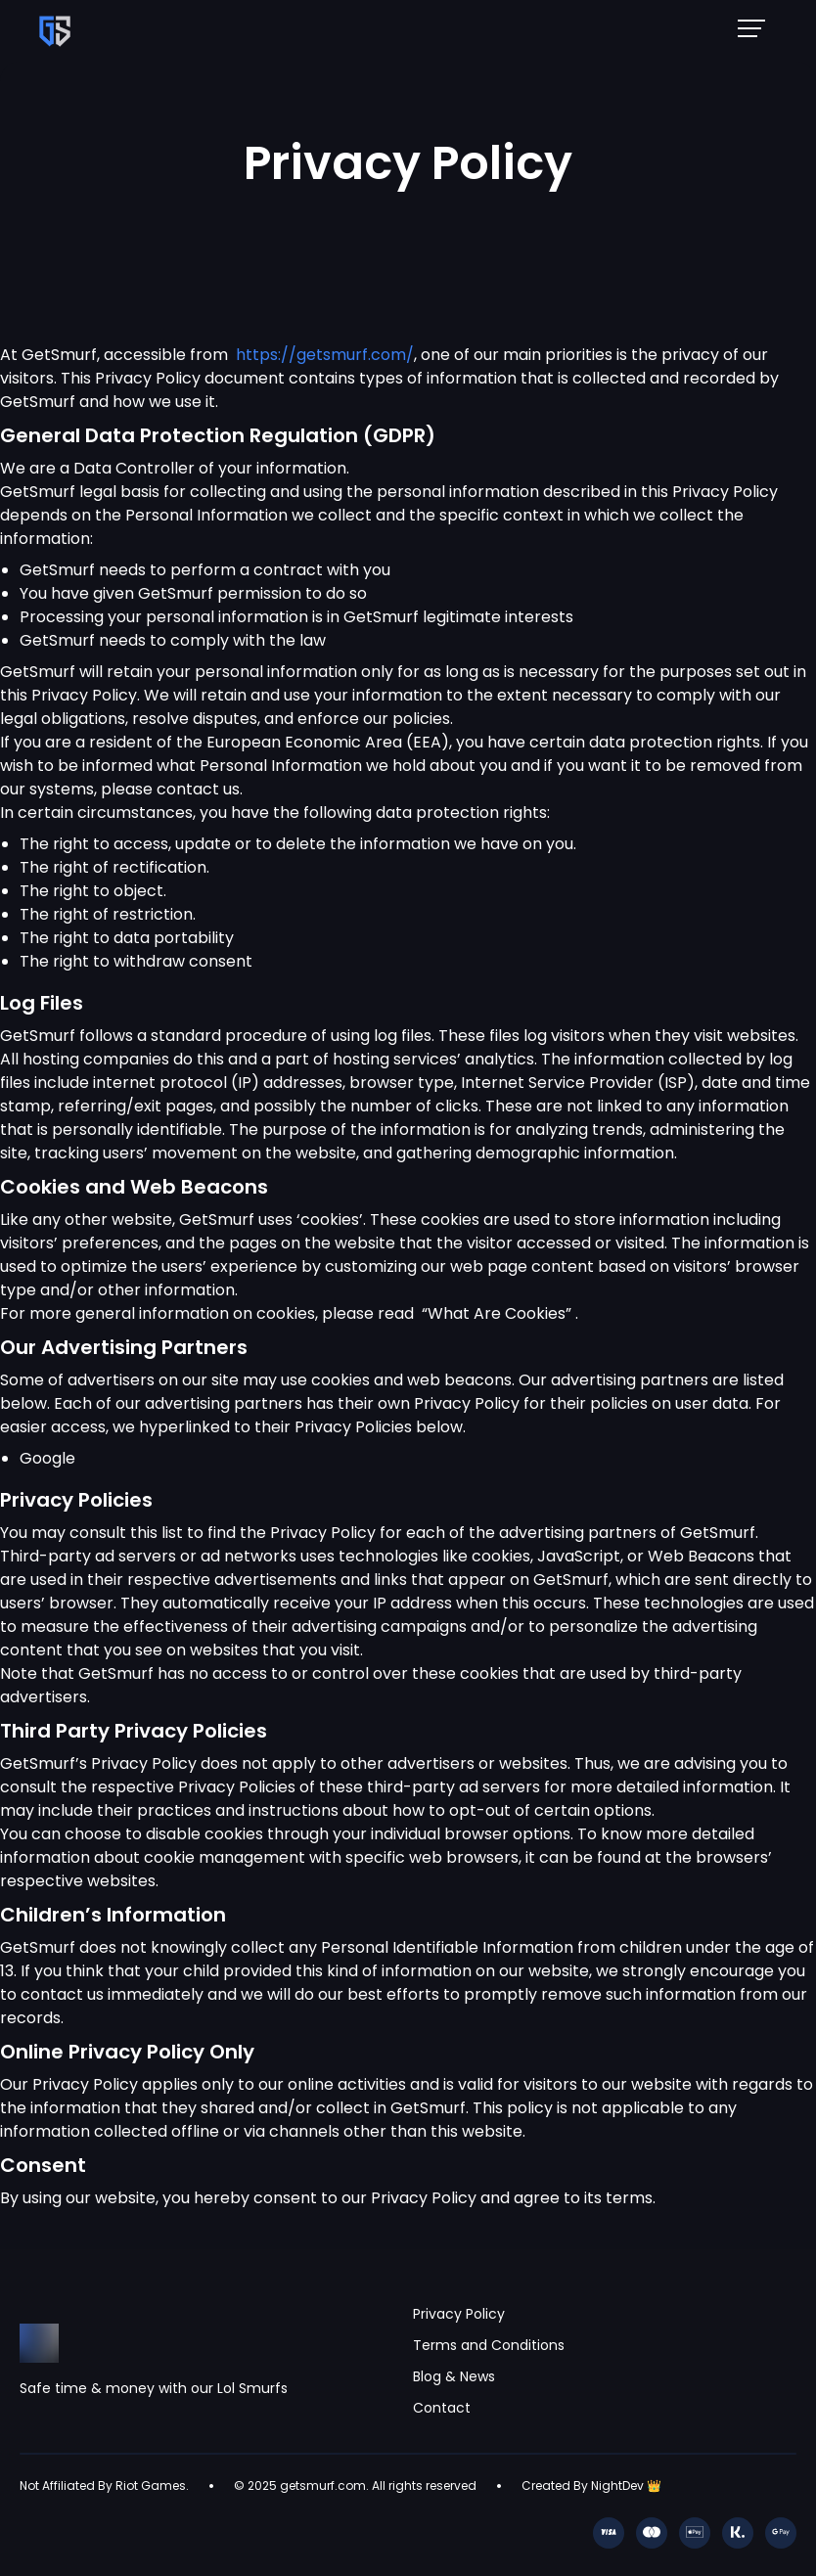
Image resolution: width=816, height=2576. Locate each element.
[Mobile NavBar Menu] (757, 27)
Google (47, 1458)
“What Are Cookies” (498, 1313)
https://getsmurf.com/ (325, 354)
